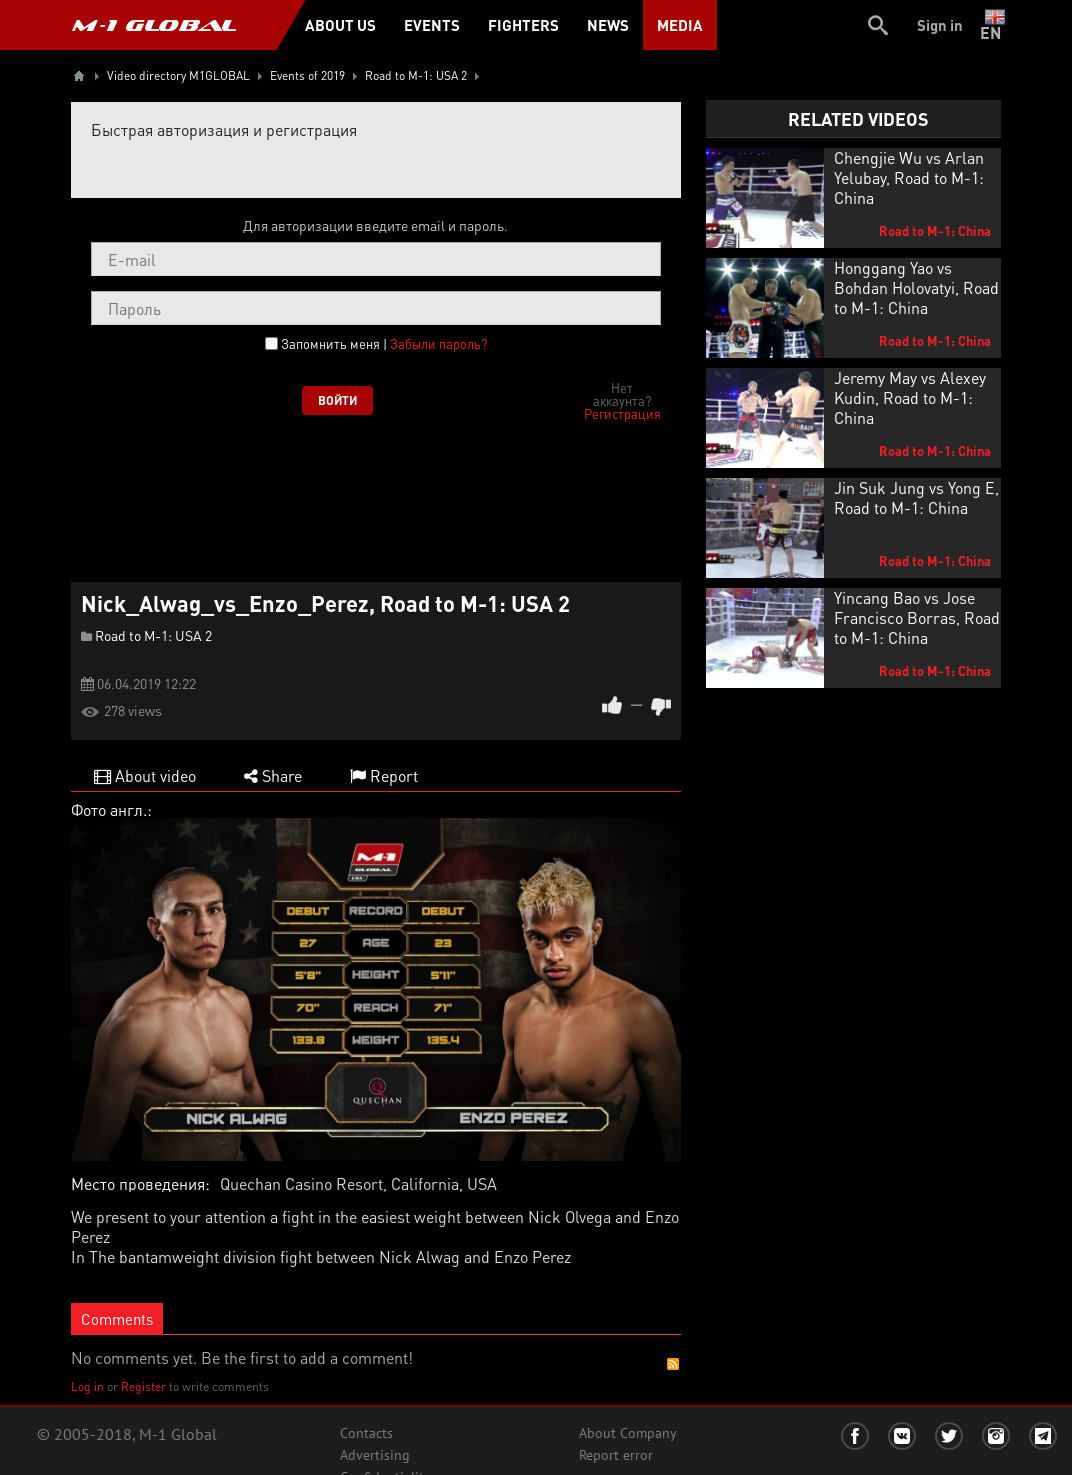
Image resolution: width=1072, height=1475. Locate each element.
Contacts (366, 1433)
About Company (628, 1433)
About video (145, 775)
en (994, 25)
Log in (87, 1386)
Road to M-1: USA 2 (153, 635)
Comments (117, 1319)
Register (143, 1386)
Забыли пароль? (438, 343)
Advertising (375, 1455)
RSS (673, 1364)
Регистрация (622, 413)
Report (384, 775)
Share (273, 775)
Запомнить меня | (384, 344)
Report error (616, 1455)
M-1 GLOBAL (154, 25)
